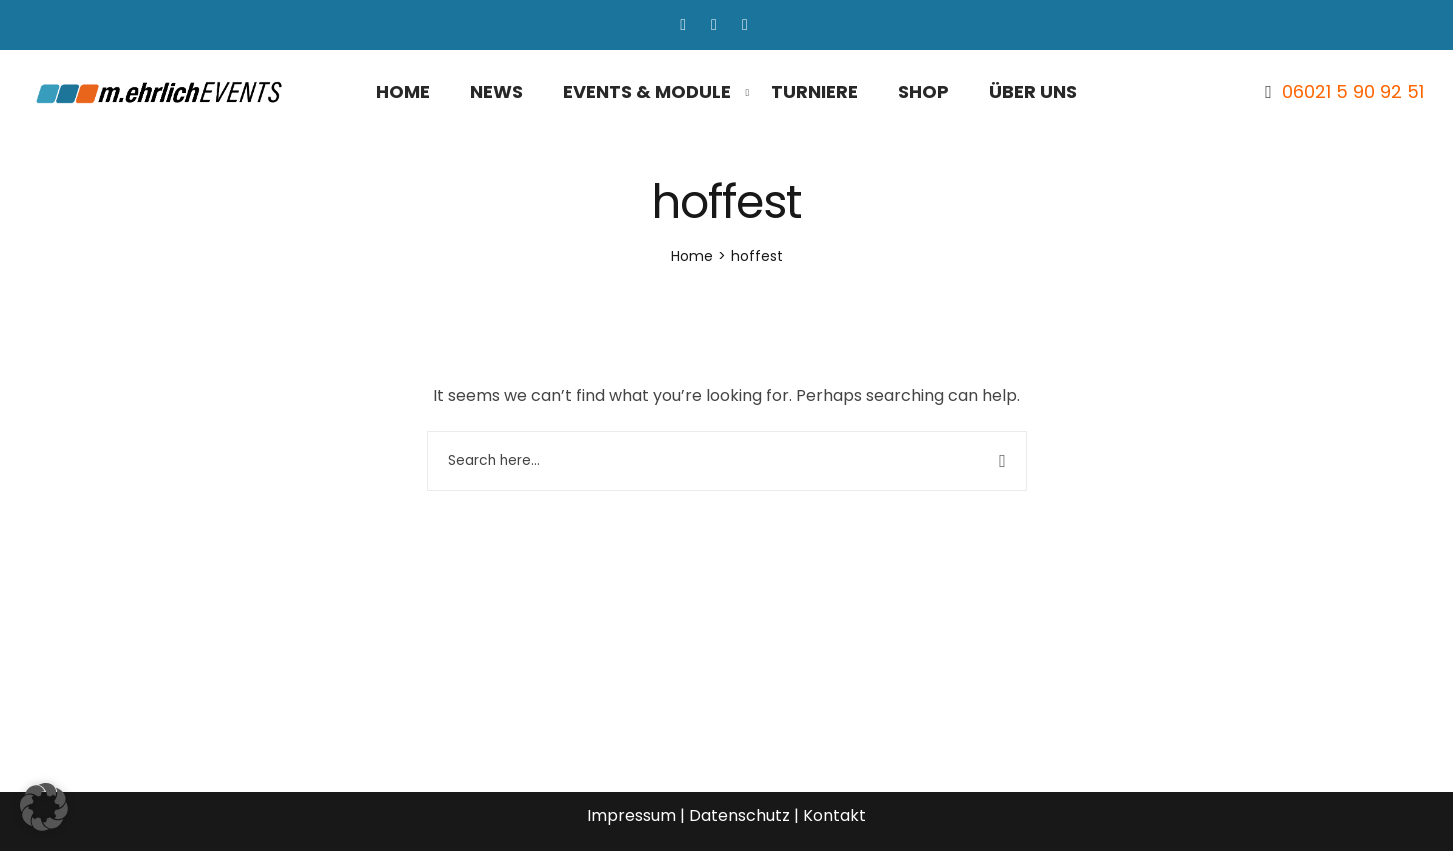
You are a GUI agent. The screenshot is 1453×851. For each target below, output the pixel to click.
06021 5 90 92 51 (1353, 91)
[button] (44, 807)
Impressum (631, 815)
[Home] (692, 256)
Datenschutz (739, 815)
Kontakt (834, 815)
